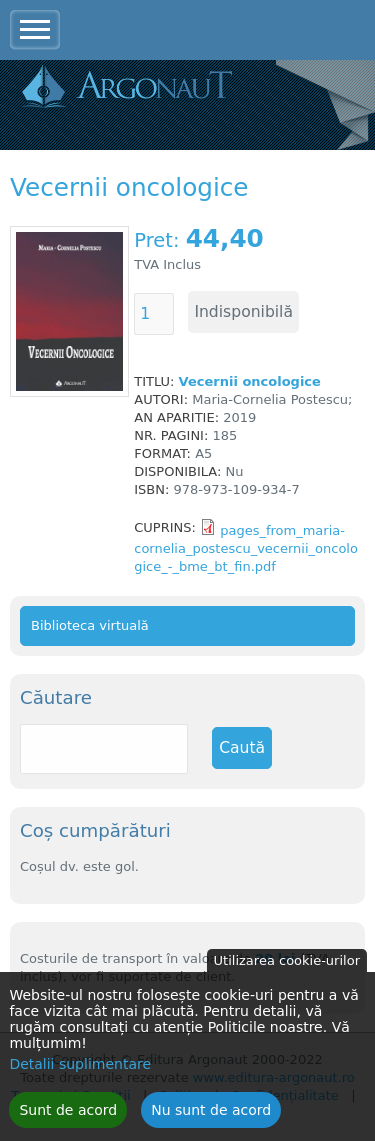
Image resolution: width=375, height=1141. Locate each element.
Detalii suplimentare (80, 1073)
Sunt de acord (68, 1119)
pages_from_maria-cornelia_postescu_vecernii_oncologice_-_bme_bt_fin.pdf (246, 548)
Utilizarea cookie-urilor (287, 969)
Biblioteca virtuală (90, 625)
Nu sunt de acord (211, 1119)
